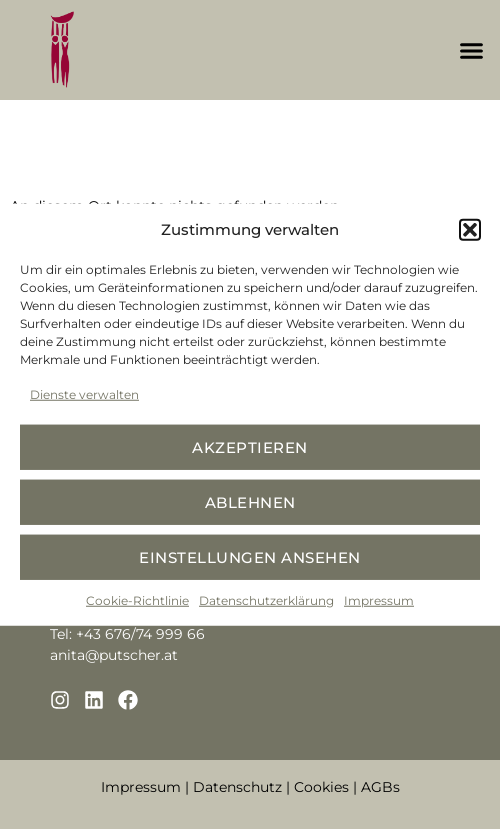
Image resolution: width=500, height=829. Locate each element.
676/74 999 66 (155, 634)
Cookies (321, 787)
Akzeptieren (250, 446)
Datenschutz (237, 787)
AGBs (380, 787)
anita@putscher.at (114, 655)
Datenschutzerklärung (266, 600)
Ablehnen (250, 501)
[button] (470, 230)
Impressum (379, 600)
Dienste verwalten (84, 394)
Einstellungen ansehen (250, 556)
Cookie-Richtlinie (137, 600)
